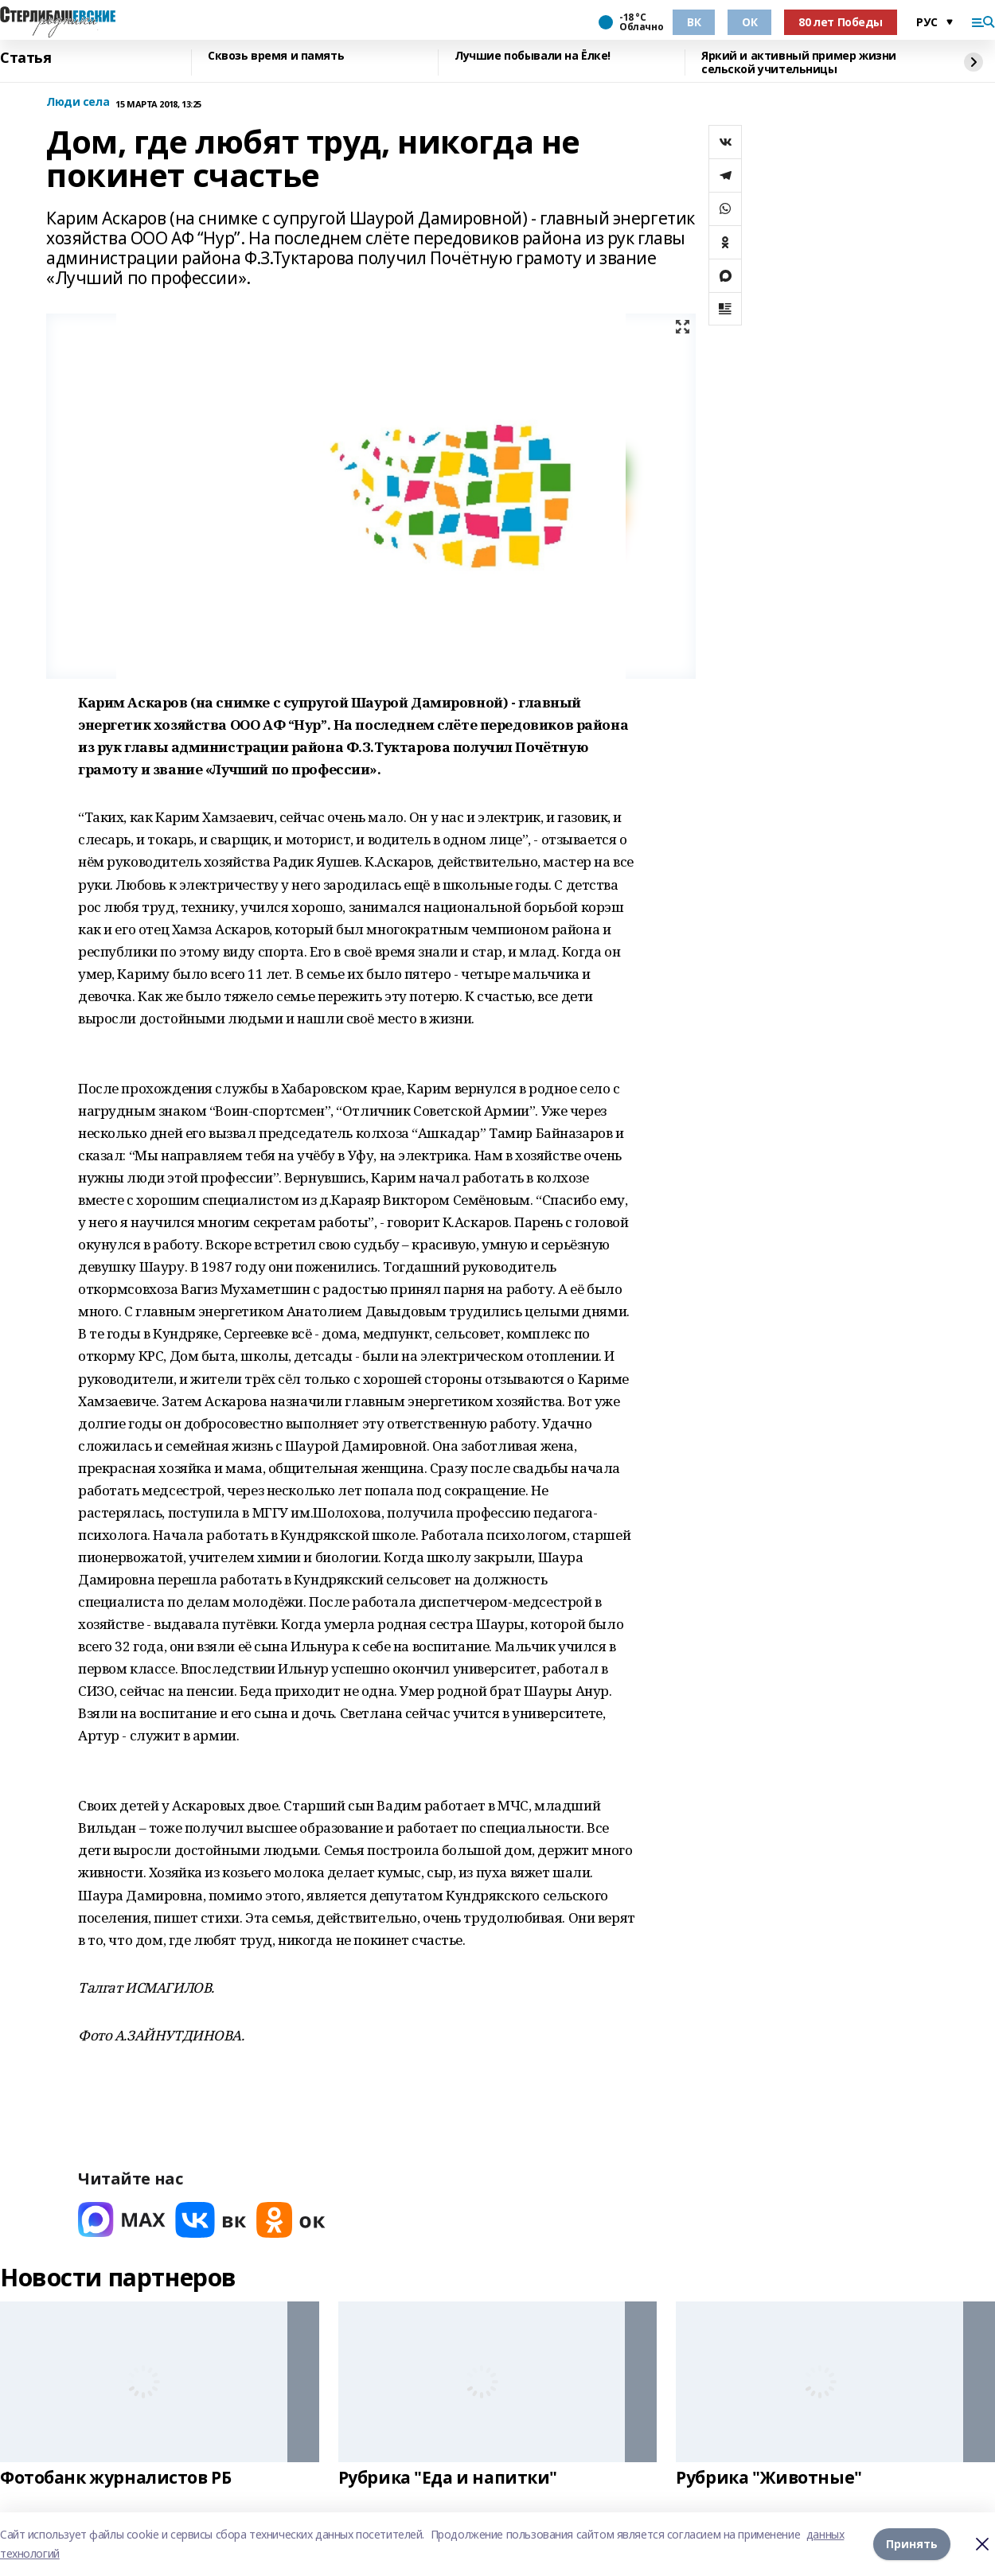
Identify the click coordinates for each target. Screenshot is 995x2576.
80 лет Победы (840, 21)
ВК (693, 21)
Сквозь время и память (276, 56)
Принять (912, 2543)
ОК (749, 21)
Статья (25, 58)
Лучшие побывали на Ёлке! (533, 56)
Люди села (77, 102)
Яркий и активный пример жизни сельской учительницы (798, 62)
